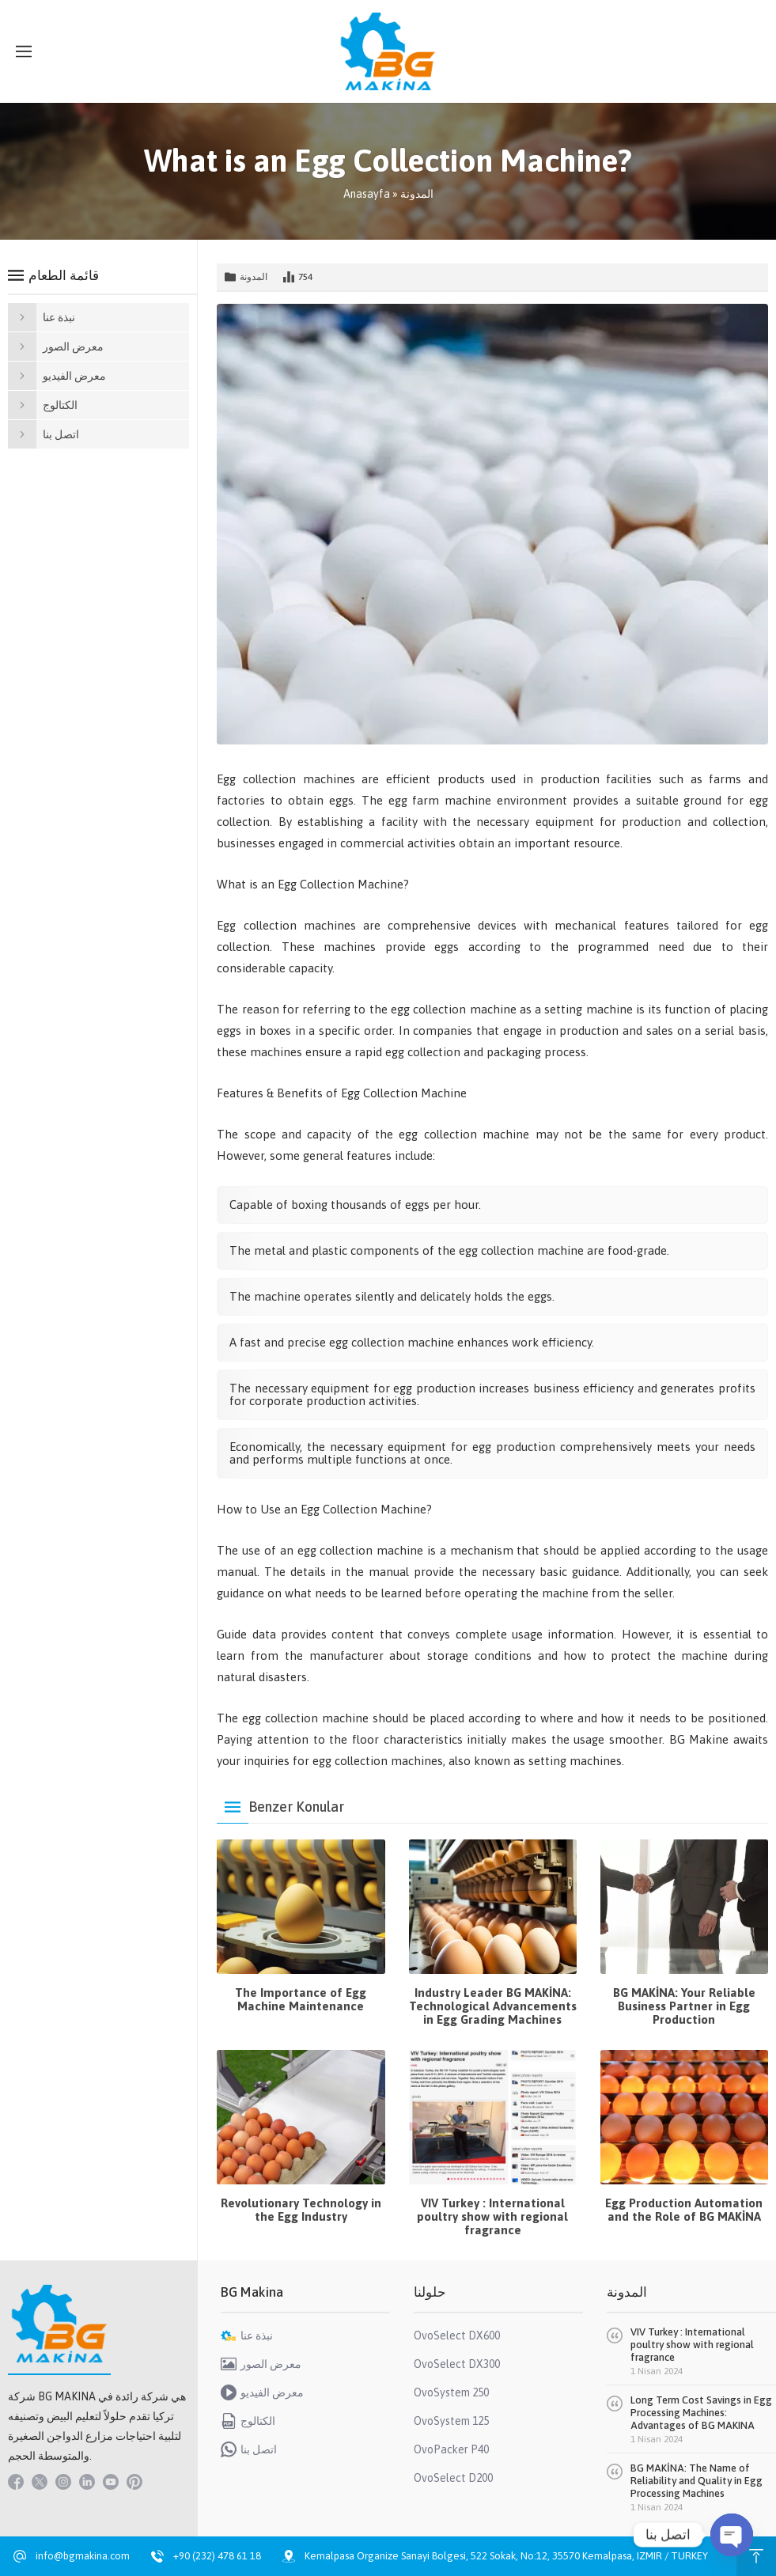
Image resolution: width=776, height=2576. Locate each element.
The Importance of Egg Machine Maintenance (300, 1999)
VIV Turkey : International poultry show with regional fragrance (492, 2216)
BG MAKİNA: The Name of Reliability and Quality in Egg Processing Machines (696, 2480)
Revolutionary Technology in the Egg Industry (301, 2209)
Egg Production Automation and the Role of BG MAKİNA (684, 2209)
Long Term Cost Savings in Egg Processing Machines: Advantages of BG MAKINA (701, 2412)
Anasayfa (366, 194)
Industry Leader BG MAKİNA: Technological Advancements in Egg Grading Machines (493, 2006)
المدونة (416, 194)
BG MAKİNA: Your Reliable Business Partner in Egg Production (684, 2006)
